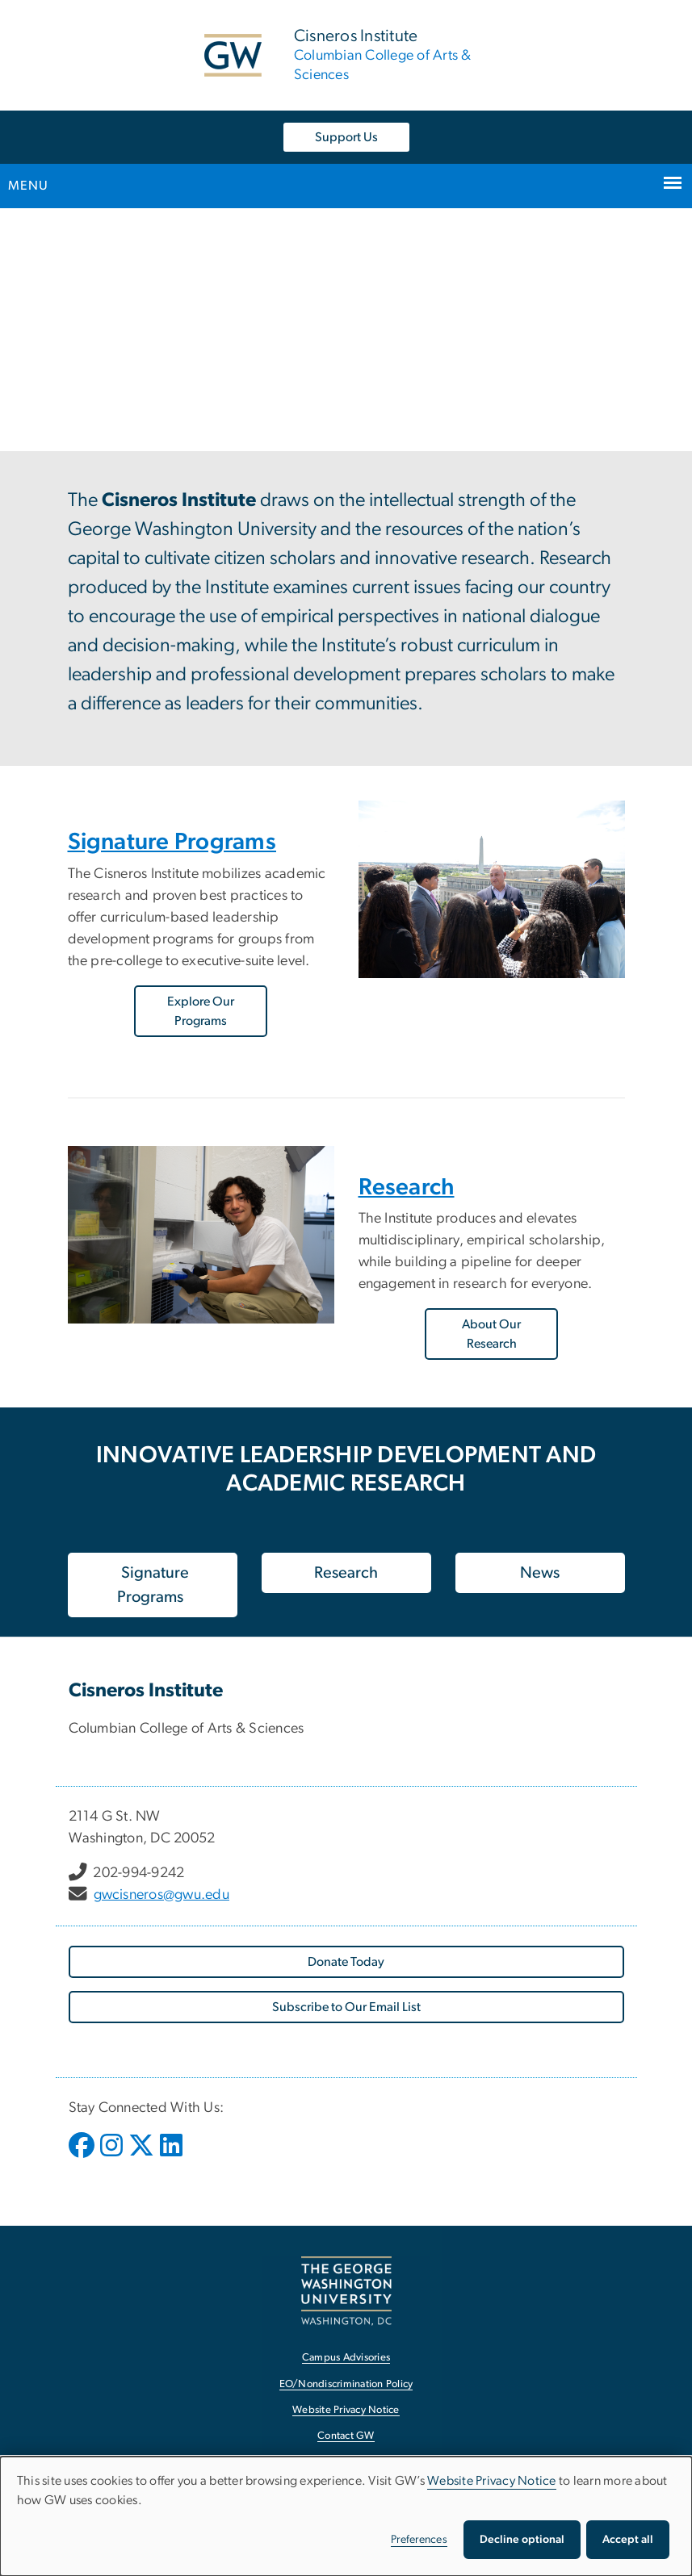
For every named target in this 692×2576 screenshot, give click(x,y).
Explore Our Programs (200, 1011)
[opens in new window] (83, 2157)
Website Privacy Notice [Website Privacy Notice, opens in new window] (346, 2410)
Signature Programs (172, 842)
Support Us (346, 137)
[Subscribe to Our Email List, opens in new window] (346, 2007)
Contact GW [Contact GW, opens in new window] (346, 2436)
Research (407, 1187)
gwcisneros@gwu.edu (162, 1895)
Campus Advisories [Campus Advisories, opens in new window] (346, 2357)
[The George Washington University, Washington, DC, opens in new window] (346, 2290)
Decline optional (522, 2539)
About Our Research (491, 1334)
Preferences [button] (419, 2539)
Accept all (627, 2539)
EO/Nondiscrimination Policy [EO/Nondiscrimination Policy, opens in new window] (346, 2384)
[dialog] (346, 2516)
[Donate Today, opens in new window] (346, 1962)
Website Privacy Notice (491, 2480)
